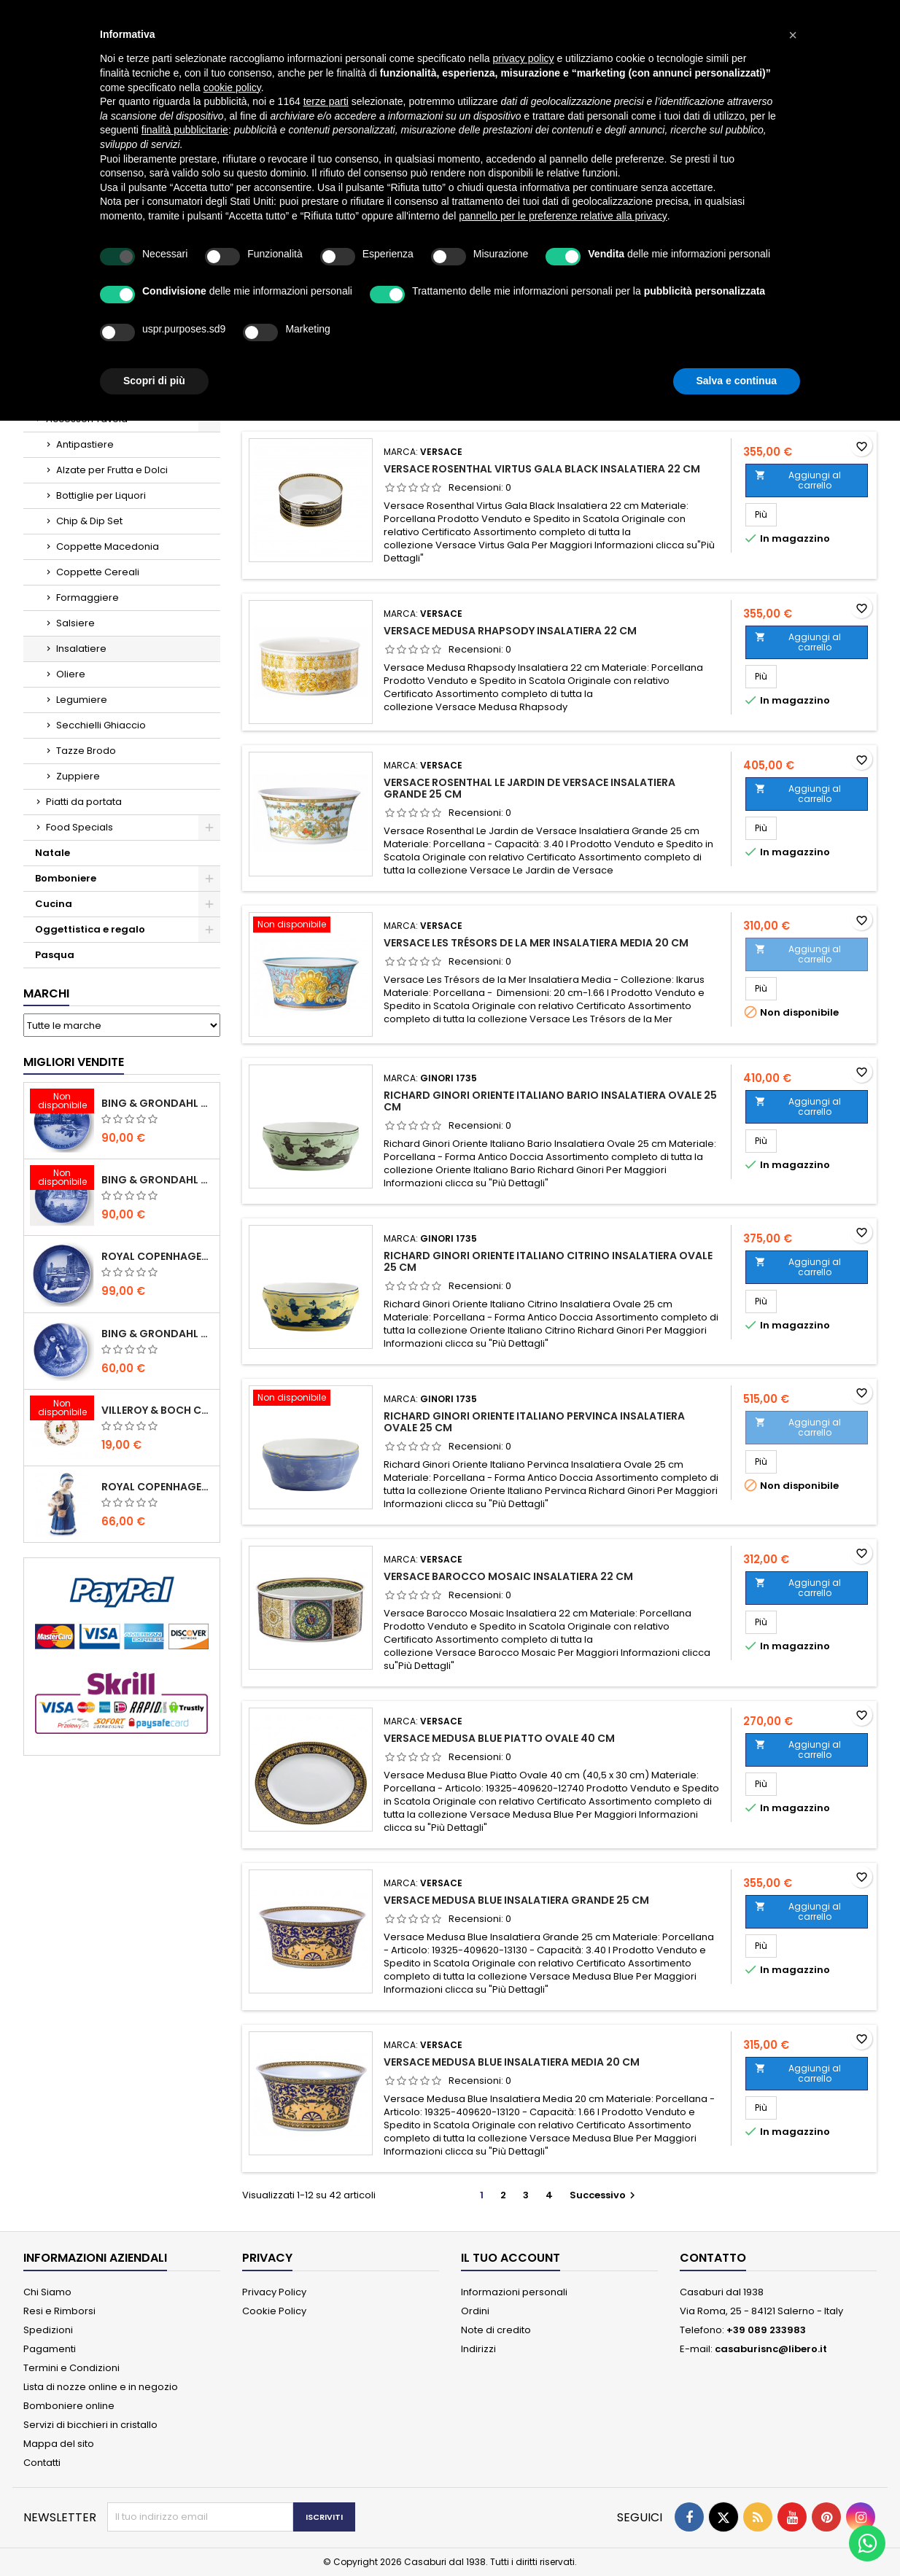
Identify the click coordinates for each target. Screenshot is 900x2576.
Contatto (713, 2257)
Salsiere (75, 623)
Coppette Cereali (97, 572)
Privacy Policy (274, 2292)
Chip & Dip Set (89, 521)
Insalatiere (81, 648)
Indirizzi (478, 2349)
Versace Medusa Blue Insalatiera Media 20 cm (512, 2062)
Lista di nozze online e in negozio (100, 2387)
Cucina (53, 904)
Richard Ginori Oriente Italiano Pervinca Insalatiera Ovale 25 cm (534, 1422)
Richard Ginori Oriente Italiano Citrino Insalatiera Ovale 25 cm (548, 1261)
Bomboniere (65, 878)
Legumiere (81, 700)
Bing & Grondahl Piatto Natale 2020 (157, 1103)
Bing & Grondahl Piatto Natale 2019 (157, 1180)
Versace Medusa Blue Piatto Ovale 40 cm (499, 1738)
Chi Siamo (47, 2292)
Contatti (42, 2463)
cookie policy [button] (232, 87)
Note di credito (496, 2330)
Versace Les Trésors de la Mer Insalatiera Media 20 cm (536, 942)
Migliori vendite (73, 1062)
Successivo (604, 2195)
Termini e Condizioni (71, 2368)
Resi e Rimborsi (59, 2311)
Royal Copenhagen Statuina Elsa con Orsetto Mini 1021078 (157, 1487)
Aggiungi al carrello (798, 480)
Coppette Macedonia (107, 546)
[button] (792, 35)
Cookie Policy (274, 2311)
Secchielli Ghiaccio (101, 725)
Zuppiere (78, 776)
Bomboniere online (69, 2406)
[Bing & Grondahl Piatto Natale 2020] (62, 1102)
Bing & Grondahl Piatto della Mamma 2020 (157, 1333)
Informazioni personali (514, 2292)
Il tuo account (510, 2257)
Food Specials (79, 827)
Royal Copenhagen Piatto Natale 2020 (157, 1256)
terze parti (326, 101)
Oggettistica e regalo (90, 929)
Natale (52, 853)
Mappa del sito (58, 2444)
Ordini (475, 2311)
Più (766, 514)
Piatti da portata (84, 802)
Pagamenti (49, 2349)
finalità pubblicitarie (184, 130)
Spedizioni (48, 2330)
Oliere (70, 674)
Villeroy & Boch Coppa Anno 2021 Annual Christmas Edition (157, 1410)
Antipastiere (85, 444)
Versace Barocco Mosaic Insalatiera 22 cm (508, 1576)
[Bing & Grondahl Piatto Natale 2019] (62, 1179)
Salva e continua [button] (737, 380)
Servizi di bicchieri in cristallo (90, 2425)
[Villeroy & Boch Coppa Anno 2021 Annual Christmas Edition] (62, 1409)
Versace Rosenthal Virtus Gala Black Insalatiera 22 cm (542, 469)
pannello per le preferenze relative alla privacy (563, 216)
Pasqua (54, 955)
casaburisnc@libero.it (771, 2349)
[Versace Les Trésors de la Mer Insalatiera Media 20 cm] (310, 926)
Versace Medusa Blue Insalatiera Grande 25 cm (516, 1900)
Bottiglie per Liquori (101, 495)
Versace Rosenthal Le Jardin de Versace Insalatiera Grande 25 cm (529, 788)
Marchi (46, 993)
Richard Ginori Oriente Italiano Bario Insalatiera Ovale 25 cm (550, 1101)
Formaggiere (87, 597)
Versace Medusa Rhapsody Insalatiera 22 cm (510, 630)
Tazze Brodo (86, 751)
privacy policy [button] (523, 58)
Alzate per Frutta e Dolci (112, 470)
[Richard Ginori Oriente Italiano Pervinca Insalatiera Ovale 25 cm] (310, 1399)
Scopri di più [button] (154, 380)
